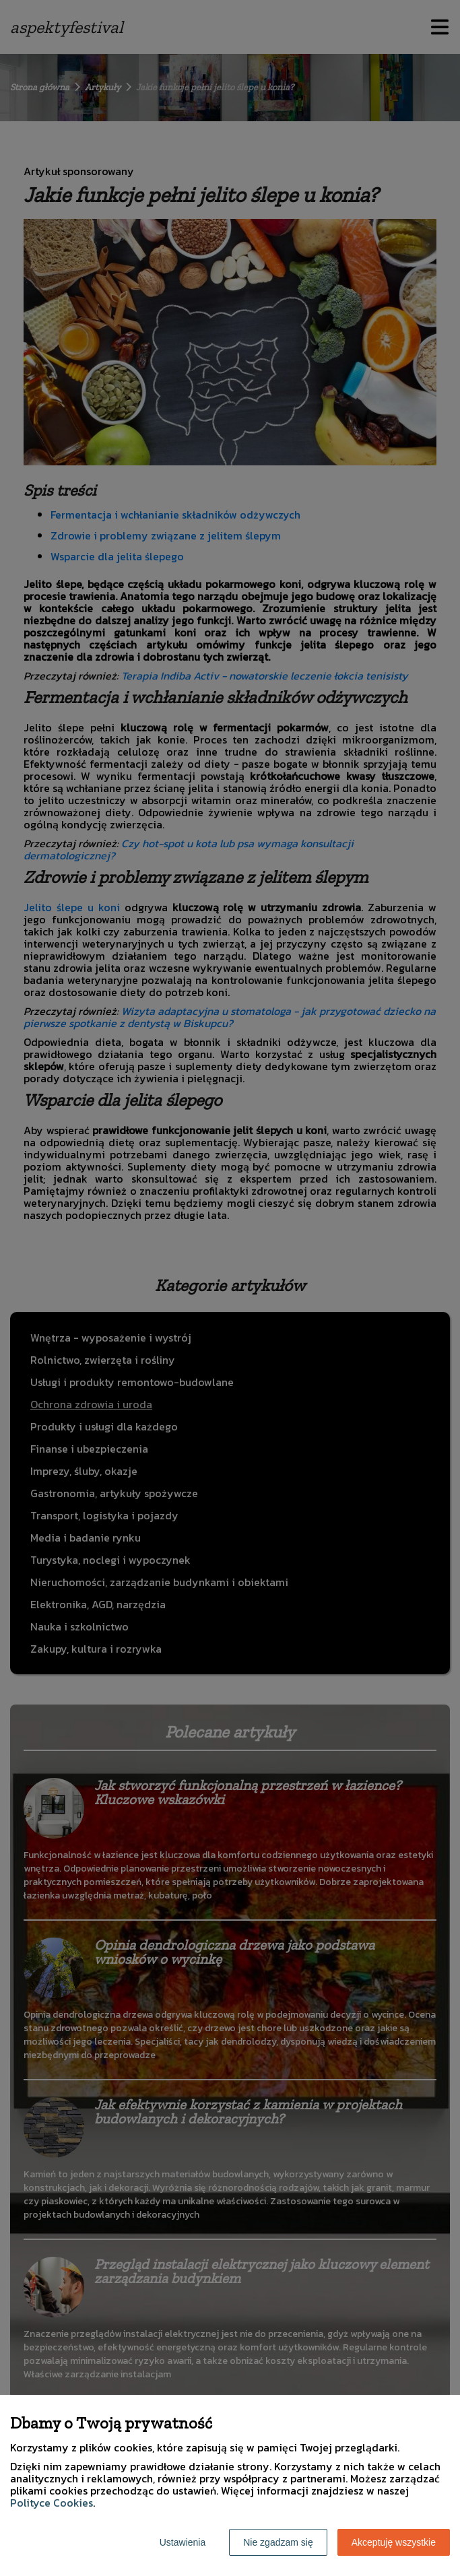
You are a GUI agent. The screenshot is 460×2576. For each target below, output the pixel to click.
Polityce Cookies (51, 2503)
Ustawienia (182, 2542)
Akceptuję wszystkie (394, 2542)
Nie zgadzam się (278, 2542)
